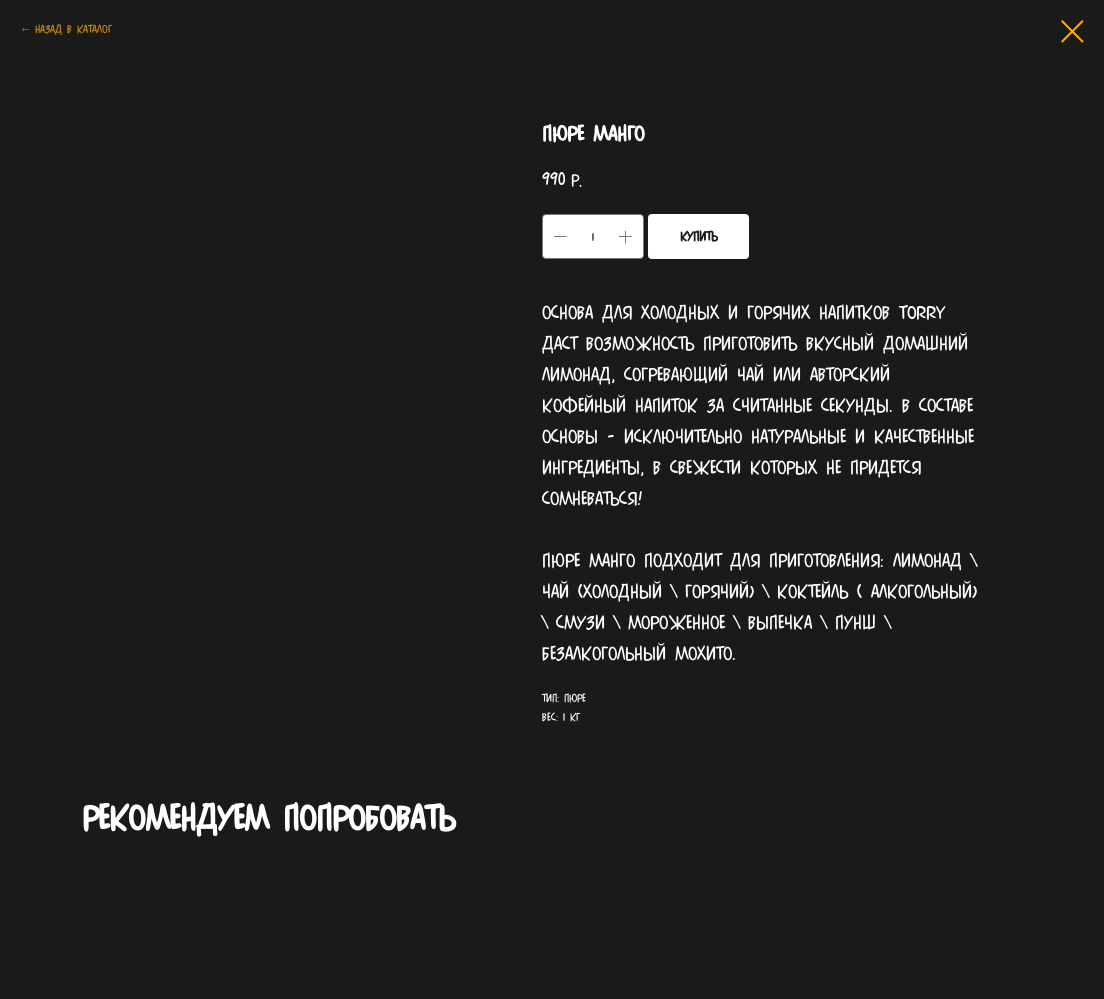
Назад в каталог (73, 29)
